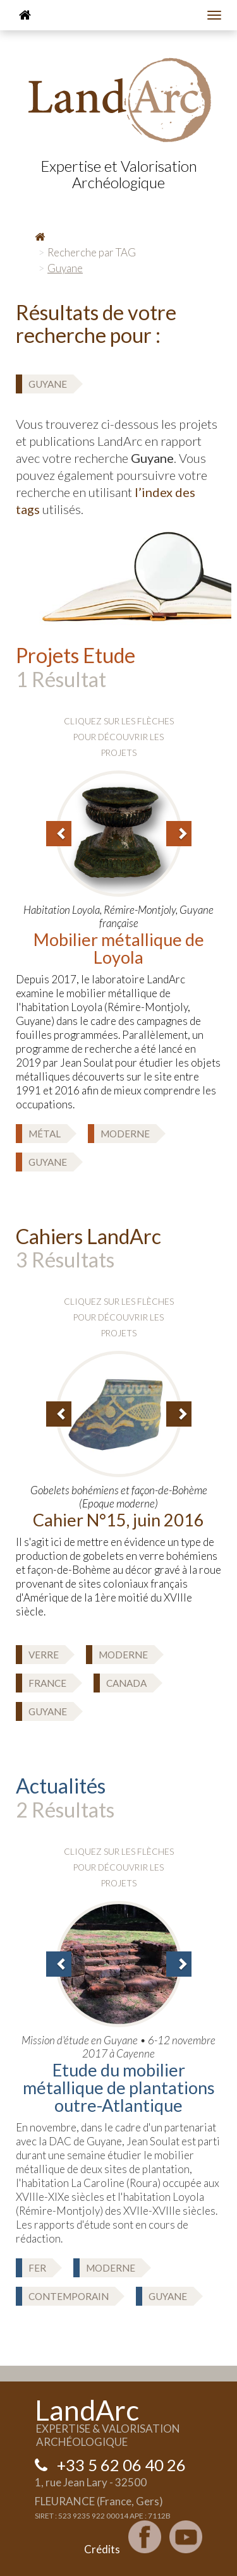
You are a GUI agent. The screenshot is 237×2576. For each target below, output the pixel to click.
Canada (126, 1683)
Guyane (47, 384)
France (47, 1683)
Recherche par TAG (91, 252)
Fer (37, 2267)
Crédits (102, 2549)
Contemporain (68, 2296)
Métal (44, 1133)
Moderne (125, 1133)
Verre (43, 1654)
